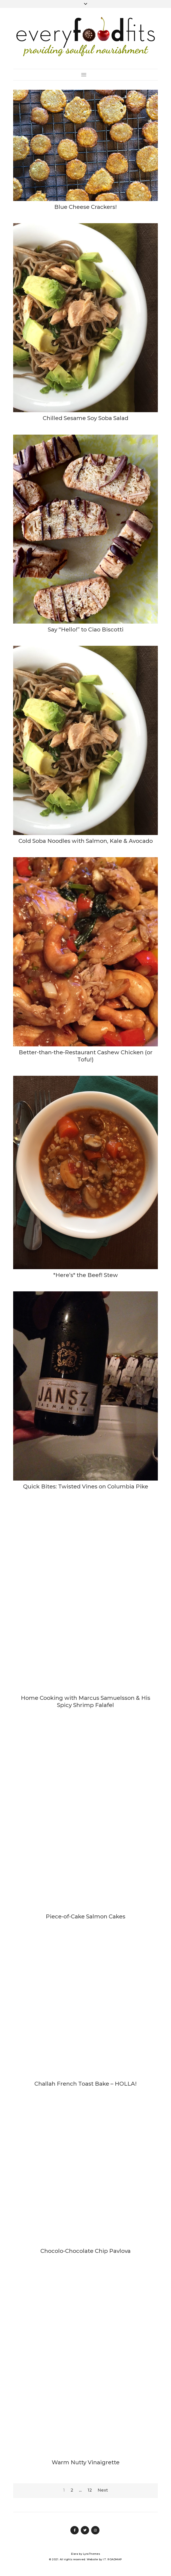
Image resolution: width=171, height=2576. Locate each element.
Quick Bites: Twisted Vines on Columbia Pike (85, 1486)
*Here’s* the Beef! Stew (85, 1275)
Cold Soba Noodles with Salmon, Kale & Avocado (85, 841)
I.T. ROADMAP (112, 2559)
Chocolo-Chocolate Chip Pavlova (85, 2251)
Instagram (95, 2530)
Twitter (85, 2530)
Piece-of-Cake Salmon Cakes (85, 1916)
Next (103, 2490)
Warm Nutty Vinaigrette (86, 2462)
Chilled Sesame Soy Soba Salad (85, 418)
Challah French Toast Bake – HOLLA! (85, 2083)
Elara (74, 2553)
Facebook (74, 2530)
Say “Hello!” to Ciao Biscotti (85, 629)
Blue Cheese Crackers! (85, 207)
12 (89, 2490)
